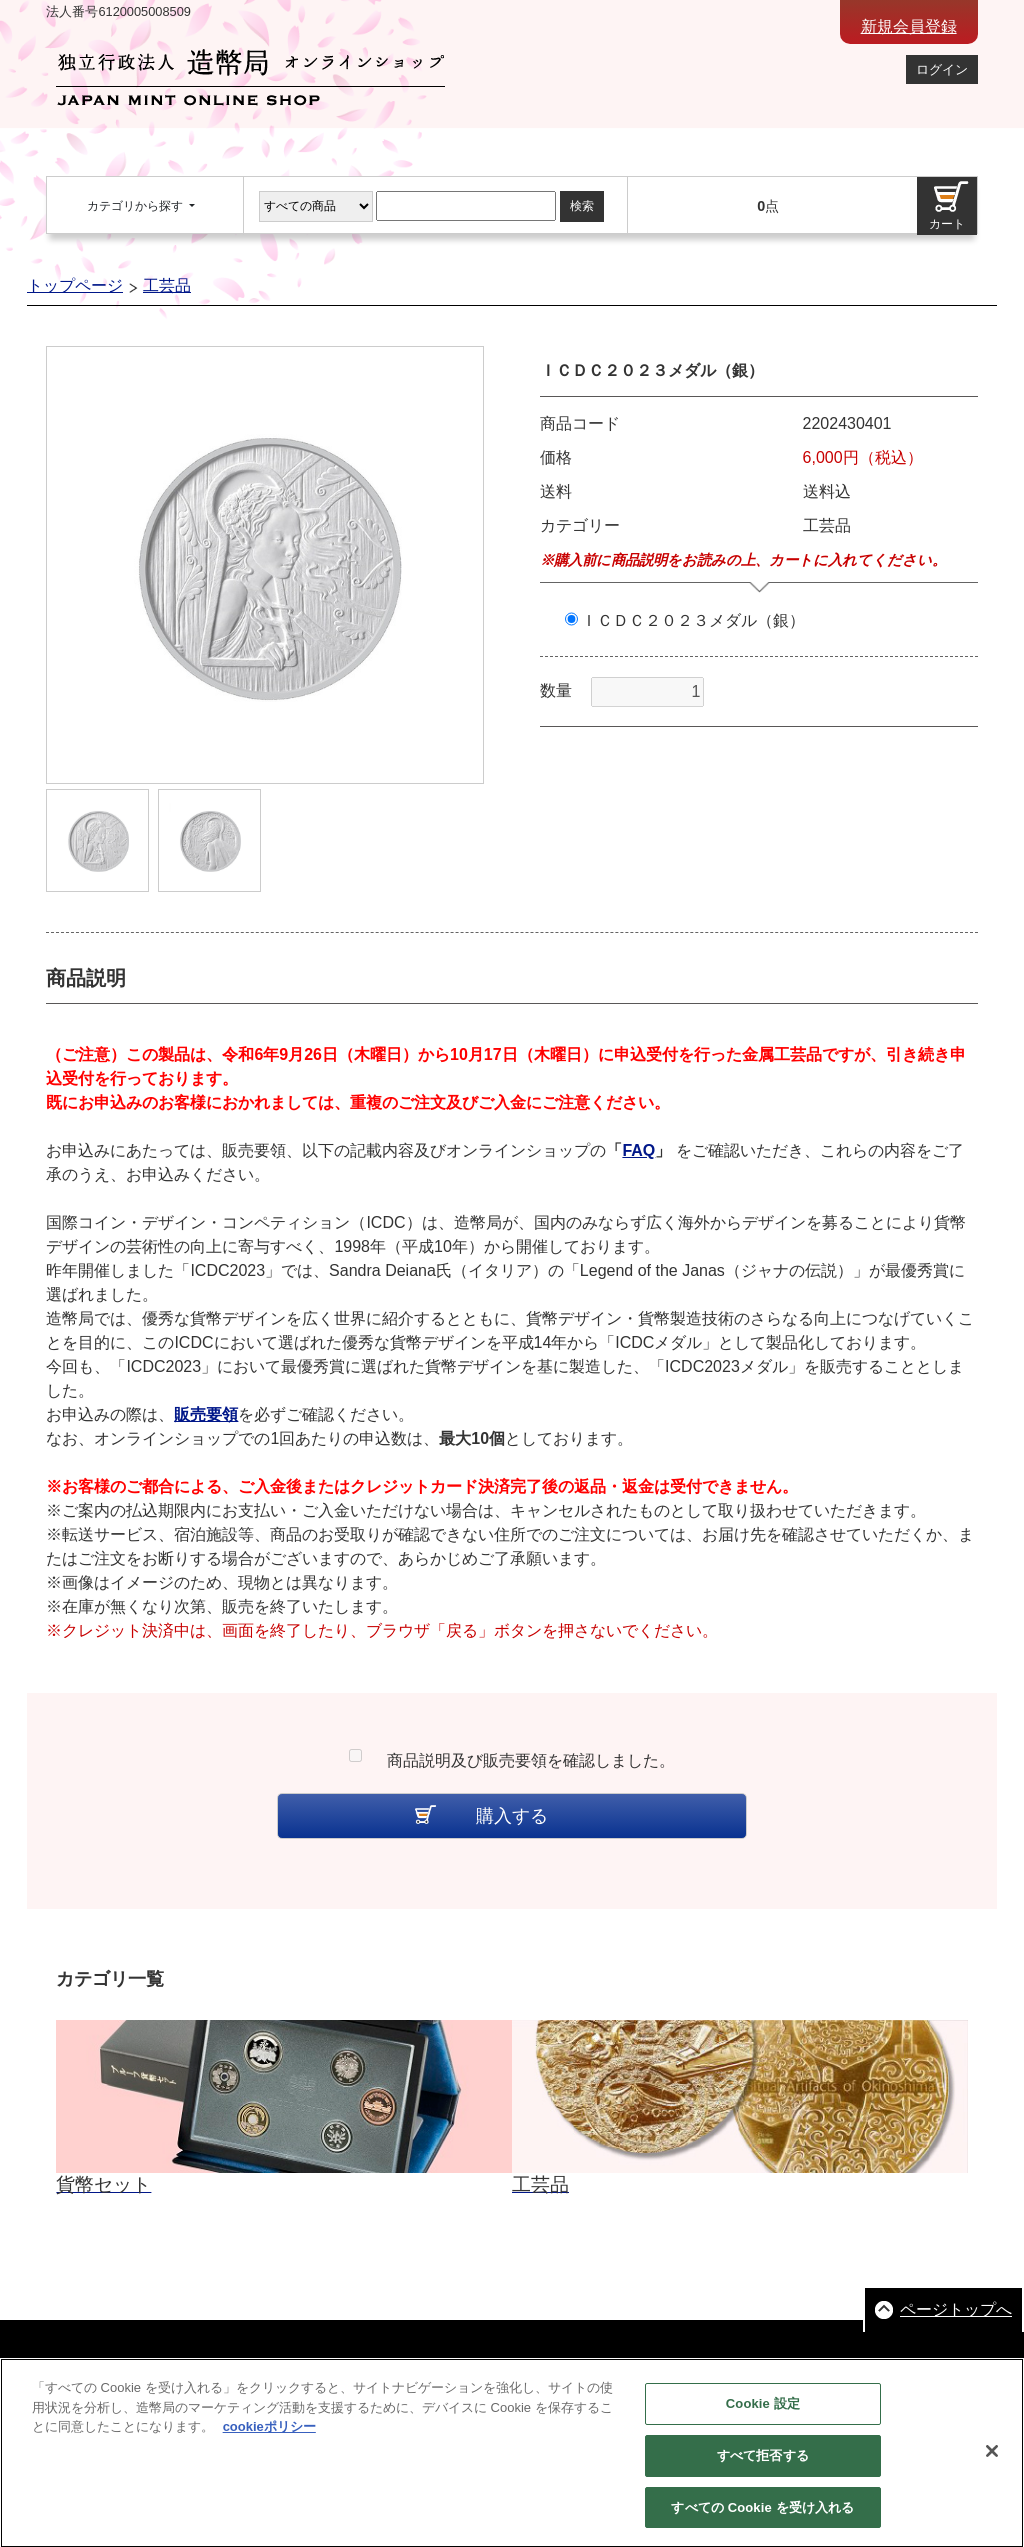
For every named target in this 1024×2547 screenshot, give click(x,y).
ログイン (942, 69)
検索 (582, 206)
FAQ (638, 1150)
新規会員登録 (909, 26)
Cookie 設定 (763, 2413)
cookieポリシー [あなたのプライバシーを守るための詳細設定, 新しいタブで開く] (269, 2436)
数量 (556, 690)
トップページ (75, 285)
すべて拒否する (763, 2464)
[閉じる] (992, 2460)
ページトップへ (956, 2309)
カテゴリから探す (136, 206)
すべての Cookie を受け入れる (762, 2516)
